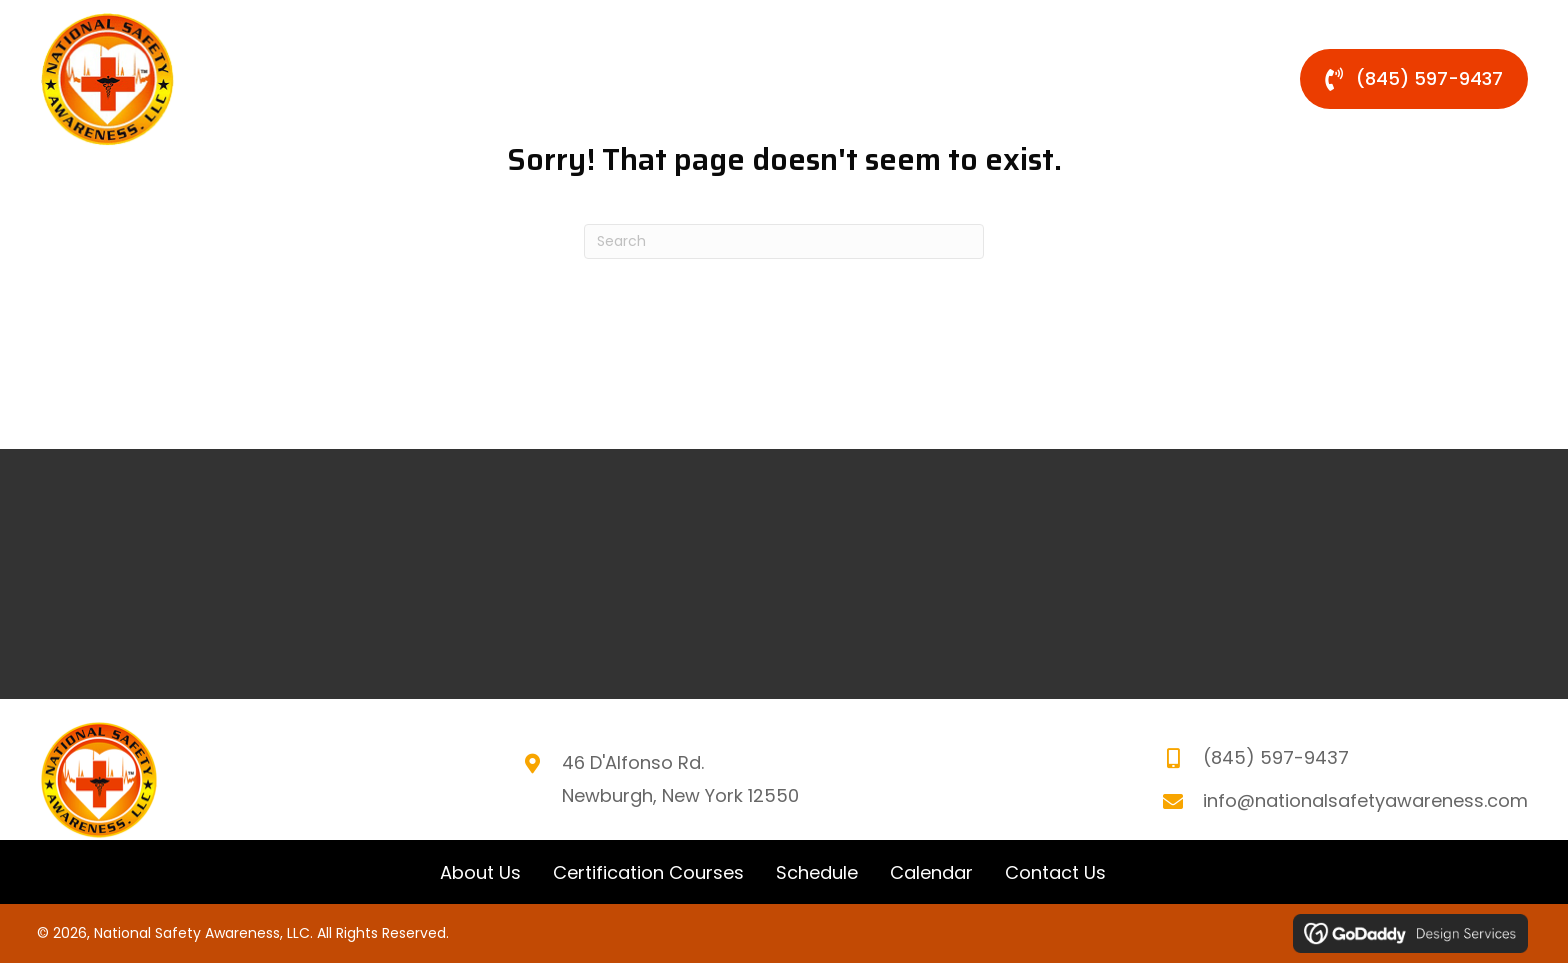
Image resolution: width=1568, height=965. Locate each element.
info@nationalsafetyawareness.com (1365, 800)
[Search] (784, 241)
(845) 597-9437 (1276, 758)
